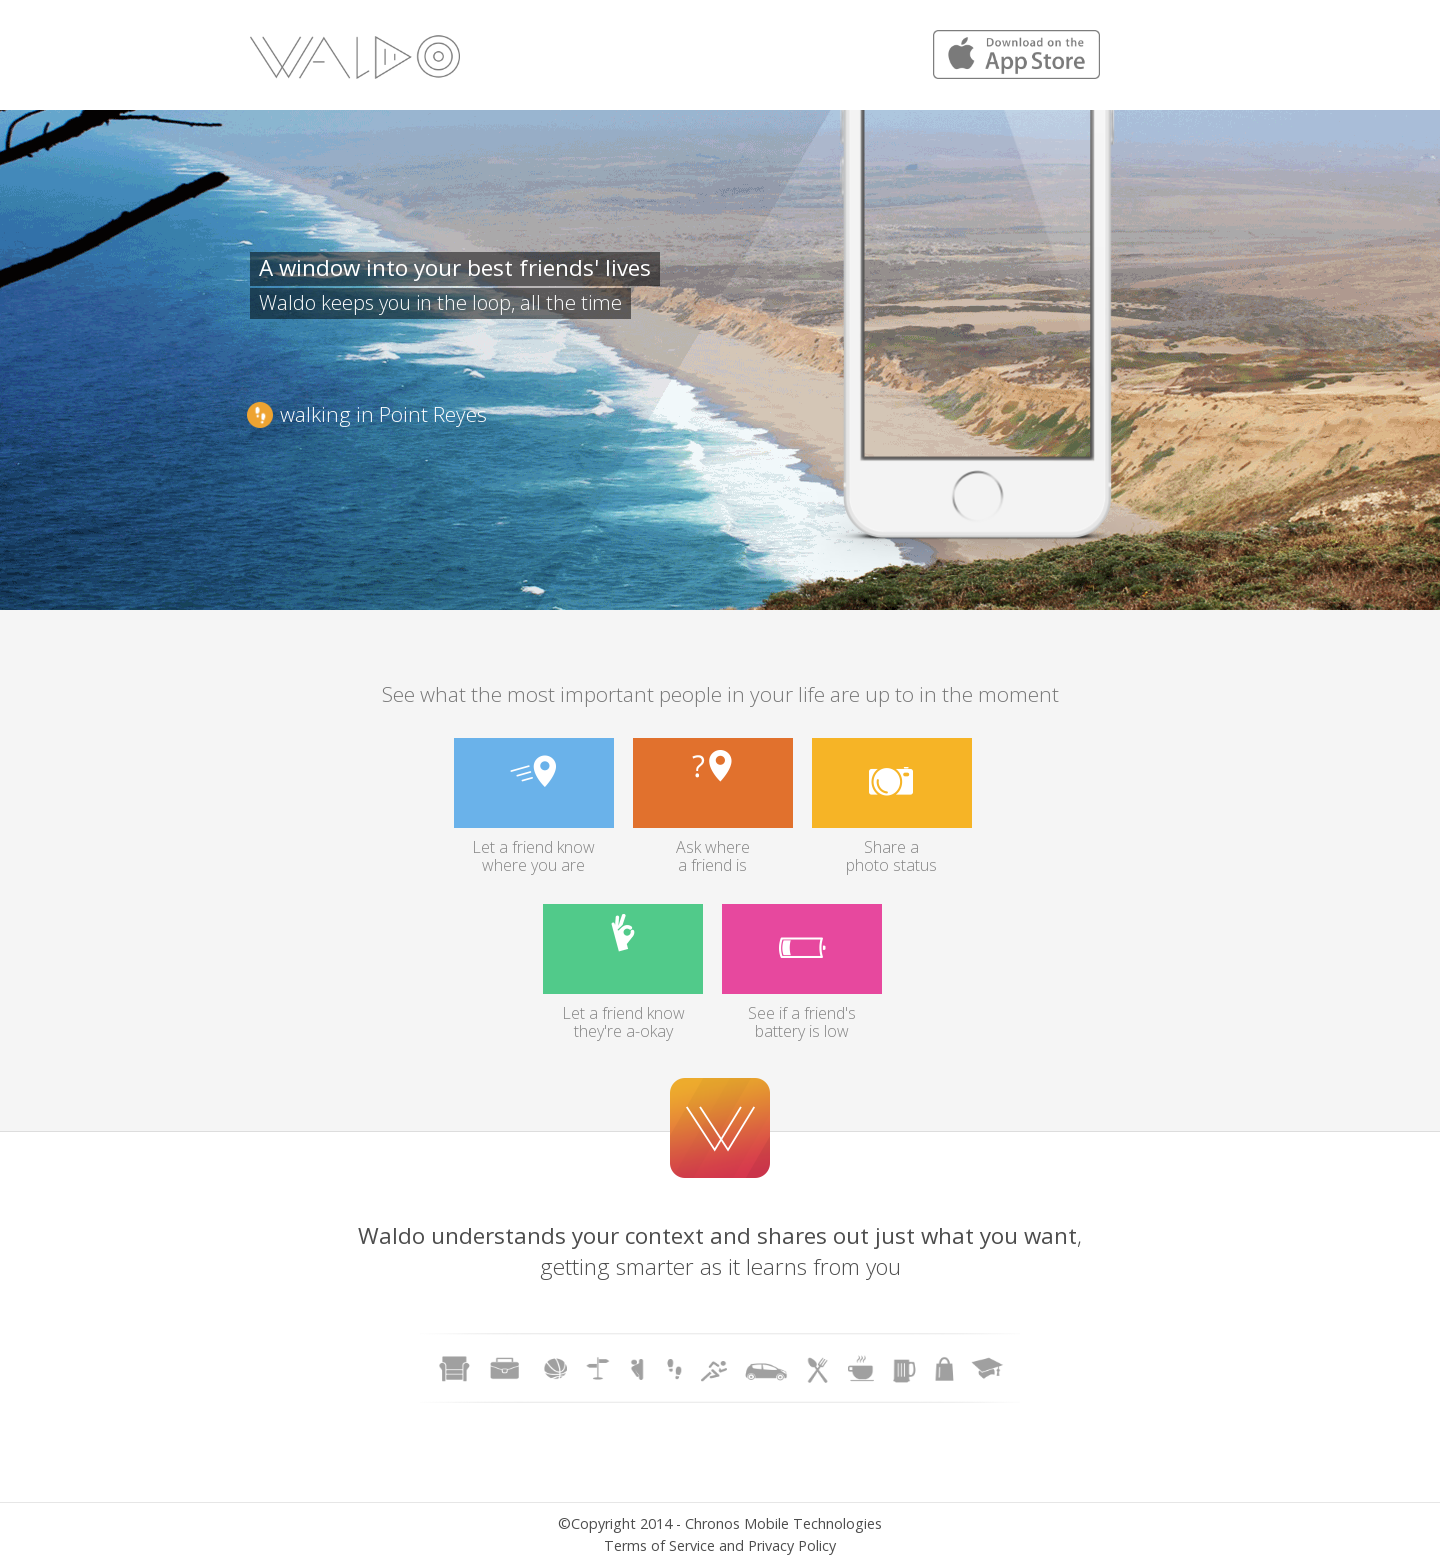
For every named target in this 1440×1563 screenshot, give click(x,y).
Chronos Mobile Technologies (783, 1523)
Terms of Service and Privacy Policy (720, 1545)
